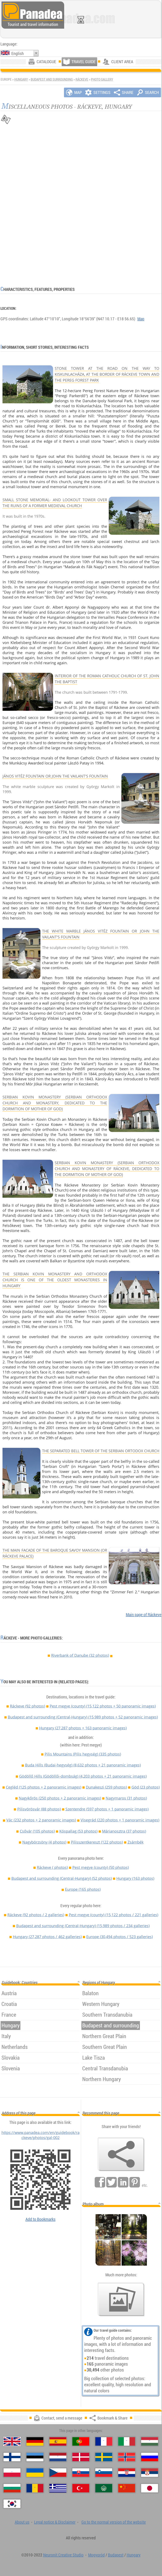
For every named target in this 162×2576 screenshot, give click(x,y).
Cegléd (43, 1787)
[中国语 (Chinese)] (126, 2488)
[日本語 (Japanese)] (149, 2488)
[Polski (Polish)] (12, 2472)
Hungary (21, 79)
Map (140, 319)
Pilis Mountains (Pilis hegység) (83, 1754)
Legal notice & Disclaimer (55, 2522)
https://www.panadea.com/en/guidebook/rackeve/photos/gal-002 (40, 2135)
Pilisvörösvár (39, 1809)
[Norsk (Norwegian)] (126, 2457)
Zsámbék (135, 1842)
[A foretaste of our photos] (121, 2299)
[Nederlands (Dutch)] (58, 2457)
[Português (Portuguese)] (81, 2441)
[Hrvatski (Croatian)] (126, 2472)
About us (22, 2522)
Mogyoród (96, 2555)
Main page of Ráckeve (143, 1614)
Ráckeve (82, 79)
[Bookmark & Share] (121, 2154)
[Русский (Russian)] (149, 2457)
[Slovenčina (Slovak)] (81, 2472)
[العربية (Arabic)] (104, 2488)
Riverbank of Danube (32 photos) (80, 1655)
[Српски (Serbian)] (149, 2472)
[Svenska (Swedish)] (104, 2457)
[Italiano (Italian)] (126, 2441)
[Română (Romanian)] (35, 2488)
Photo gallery (102, 79)
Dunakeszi (106, 1787)
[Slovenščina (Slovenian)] (104, 2472)
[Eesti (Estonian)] (35, 2457)
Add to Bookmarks (40, 2219)
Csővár (37, 1831)
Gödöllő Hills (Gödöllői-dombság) (83, 1776)
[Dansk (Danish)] (81, 2457)
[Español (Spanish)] (58, 2441)
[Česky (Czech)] (58, 2472)
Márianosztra (124, 1831)
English (17, 53)
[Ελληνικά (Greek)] (58, 2488)
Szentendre (107, 1809)
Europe (83, 1889)
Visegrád (120, 1819)
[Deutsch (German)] (35, 2441)
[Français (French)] (104, 2441)
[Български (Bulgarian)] (12, 2488)
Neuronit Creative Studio (63, 2555)
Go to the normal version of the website (113, 2522)
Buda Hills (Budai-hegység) (83, 1765)
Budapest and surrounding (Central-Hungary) (83, 1717)
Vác (41, 1819)
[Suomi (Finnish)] (12, 2457)
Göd (145, 1787)
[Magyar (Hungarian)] (149, 2441)
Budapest (115, 2555)
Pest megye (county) (103, 1706)
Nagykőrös (60, 1798)
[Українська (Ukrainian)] (35, 2472)
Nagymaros (126, 1798)
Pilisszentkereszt (97, 1842)
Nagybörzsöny (44, 1842)
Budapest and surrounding (52, 79)
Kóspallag (78, 1831)
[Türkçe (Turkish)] (81, 2488)
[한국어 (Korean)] (12, 2503)
